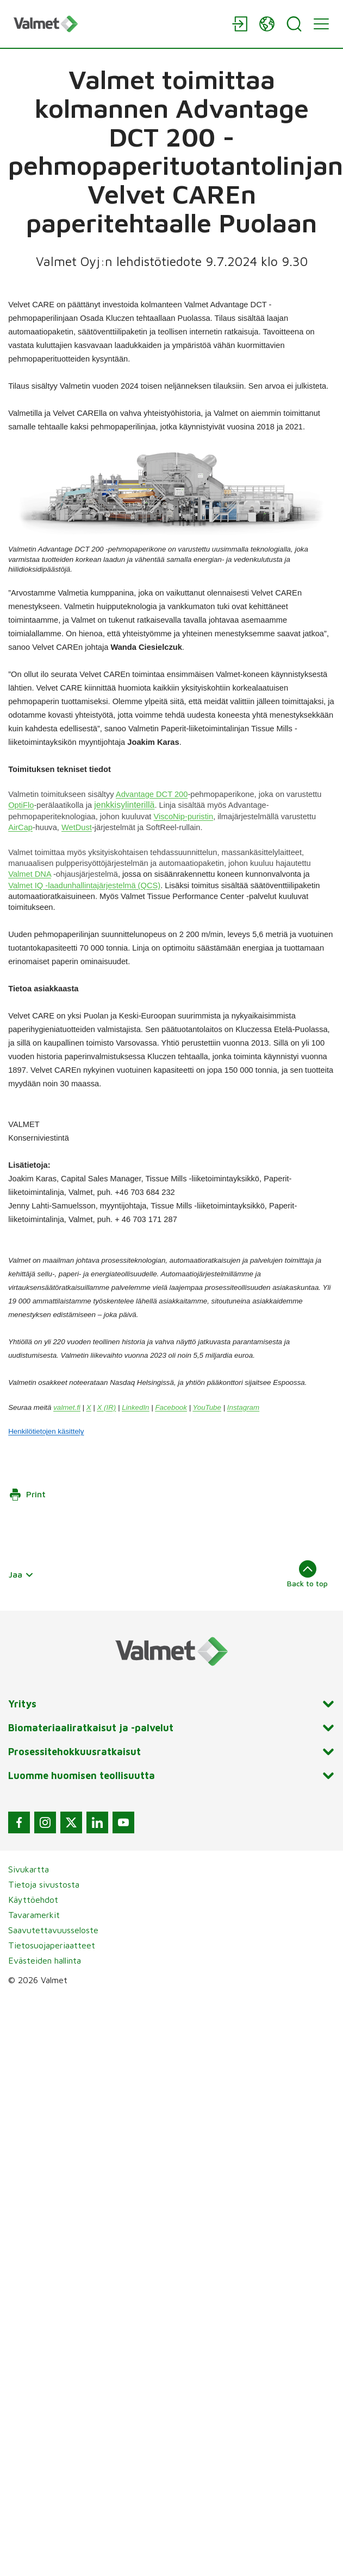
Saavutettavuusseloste (53, 1930)
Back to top (307, 1573)
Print (27, 1494)
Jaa (21, 1574)
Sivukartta (28, 1869)
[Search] (294, 23)
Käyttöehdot (33, 1899)
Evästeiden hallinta (44, 1960)
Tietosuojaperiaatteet (51, 1945)
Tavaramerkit (34, 1915)
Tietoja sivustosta (43, 1884)
